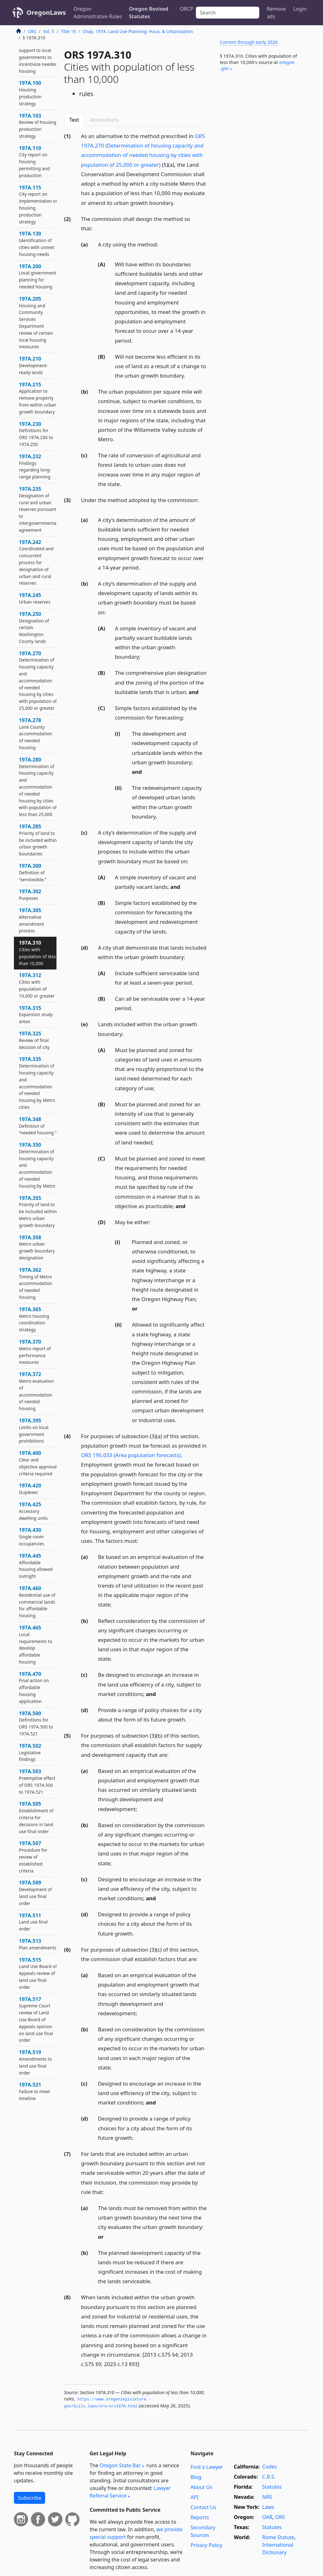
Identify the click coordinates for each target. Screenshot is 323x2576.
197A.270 (38, 680)
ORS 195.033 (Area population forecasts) (131, 1455)
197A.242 (36, 562)
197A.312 (37, 985)
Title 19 (68, 31)
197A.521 (34, 2091)
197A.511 (33, 1922)
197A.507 (33, 1856)
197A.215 (37, 398)
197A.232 (35, 466)
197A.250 (34, 627)
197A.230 (36, 433)
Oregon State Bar (120, 2465)
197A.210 (33, 365)
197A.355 (38, 1211)
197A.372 (36, 1391)
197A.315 (36, 1014)
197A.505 (36, 1817)
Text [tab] (74, 119)
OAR (267, 2517)
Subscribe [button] (29, 2497)
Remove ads (276, 12)
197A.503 (37, 1781)
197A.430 (31, 1536)
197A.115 (38, 204)
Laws (268, 2507)
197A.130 (36, 243)
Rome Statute (278, 2537)
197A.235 (38, 509)
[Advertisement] (261, 125)
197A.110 (34, 161)
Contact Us (203, 2507)
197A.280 (38, 786)
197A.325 (34, 1040)
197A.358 (37, 1247)
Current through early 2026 (249, 42)
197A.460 (37, 1601)
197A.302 (30, 894)
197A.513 (37, 1944)
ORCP (186, 8)
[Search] (227, 13)
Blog (196, 2477)
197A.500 (36, 1723)
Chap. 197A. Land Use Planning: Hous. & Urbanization (138, 31)
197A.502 (30, 1752)
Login (300, 8)
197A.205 (36, 322)
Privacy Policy (206, 2545)
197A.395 (34, 1430)
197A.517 (36, 2019)
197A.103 (37, 125)
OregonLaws (46, 12)
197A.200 (37, 276)
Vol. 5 (48, 31)
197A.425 (33, 1511)
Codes (269, 2466)
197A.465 (35, 1644)
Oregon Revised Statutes (148, 12)
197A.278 (35, 733)
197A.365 (34, 1319)
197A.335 (37, 1083)
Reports (200, 2517)
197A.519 (35, 2062)
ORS (32, 31)
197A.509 (35, 1892)
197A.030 (38, 53)
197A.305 (31, 920)
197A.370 (35, 1351)
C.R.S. (268, 2476)
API (194, 2497)
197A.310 (37, 952)
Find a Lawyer (207, 2466)
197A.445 (36, 1565)
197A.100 (30, 92)
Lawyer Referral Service (130, 2492)
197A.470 (34, 1687)
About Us (201, 2487)
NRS (267, 2496)
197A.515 (38, 1973)
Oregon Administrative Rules (97, 12)
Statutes (272, 2486)
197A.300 (32, 872)
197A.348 (37, 1126)
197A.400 (37, 1463)
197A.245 (34, 598)
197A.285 (38, 840)
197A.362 (35, 1283)
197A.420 (30, 1488)
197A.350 (37, 1165)
